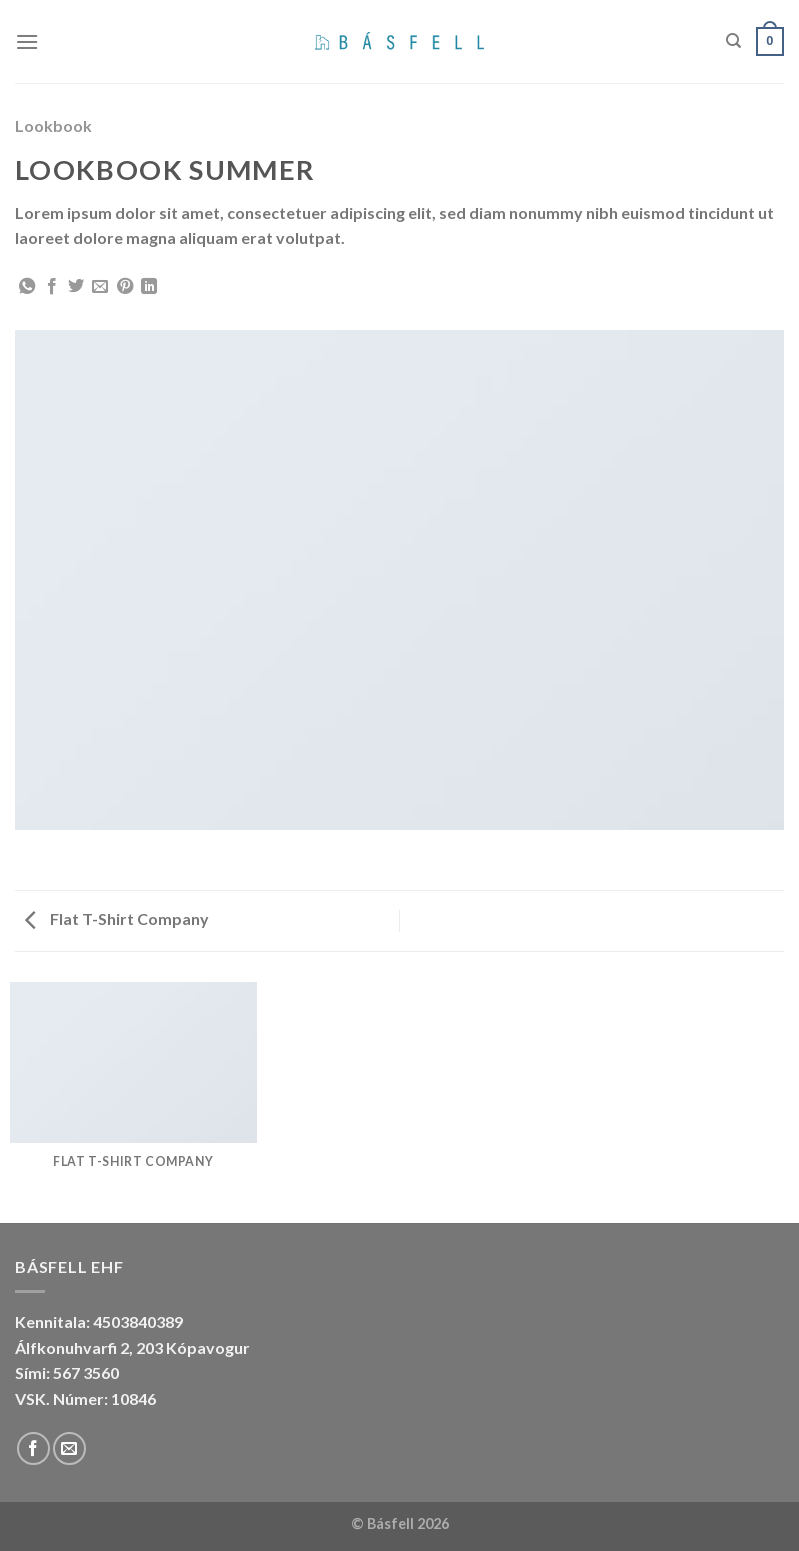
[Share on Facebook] (52, 287)
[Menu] (27, 41)
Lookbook (53, 125)
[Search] (733, 41)
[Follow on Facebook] (33, 1448)
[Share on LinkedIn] (149, 287)
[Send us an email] (69, 1448)
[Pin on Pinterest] (125, 287)
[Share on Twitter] (76, 287)
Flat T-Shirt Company (117, 918)
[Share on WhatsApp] (27, 287)
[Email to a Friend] (100, 287)
